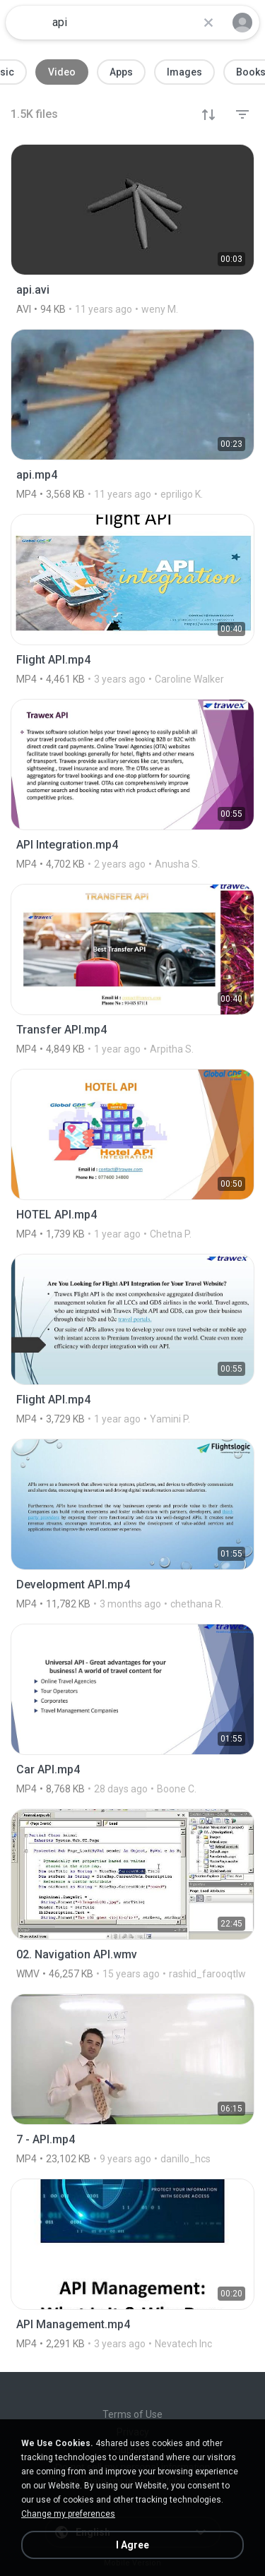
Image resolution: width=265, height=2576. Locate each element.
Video (62, 72)
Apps (121, 72)
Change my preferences (68, 2514)
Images (184, 72)
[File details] (132, 229)
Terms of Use (132, 2414)
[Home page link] (27, 22)
